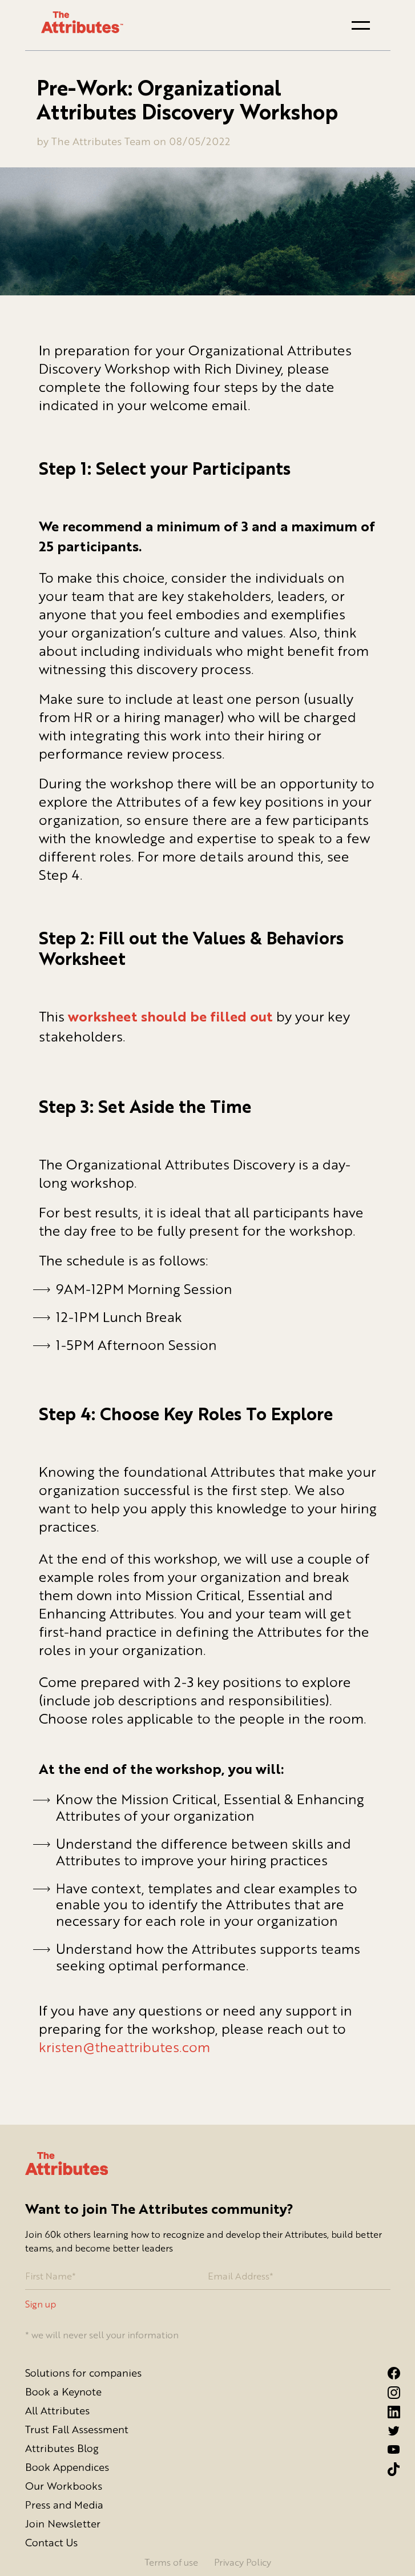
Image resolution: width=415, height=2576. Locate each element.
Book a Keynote (63, 2391)
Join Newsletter (62, 2523)
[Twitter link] (389, 2431)
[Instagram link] (389, 2392)
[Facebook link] (389, 2373)
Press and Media (64, 2504)
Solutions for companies (83, 2372)
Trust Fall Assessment (76, 2429)
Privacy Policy (242, 2562)
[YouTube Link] (389, 2449)
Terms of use (171, 2562)
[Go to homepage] (82, 22)
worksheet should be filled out (170, 1018)
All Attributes (57, 2410)
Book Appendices (67, 2467)
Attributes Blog (62, 2448)
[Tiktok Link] (389, 2469)
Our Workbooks (63, 2485)
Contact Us (51, 2542)
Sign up (40, 2304)
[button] (360, 25)
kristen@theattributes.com (124, 2047)
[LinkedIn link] (389, 2412)
